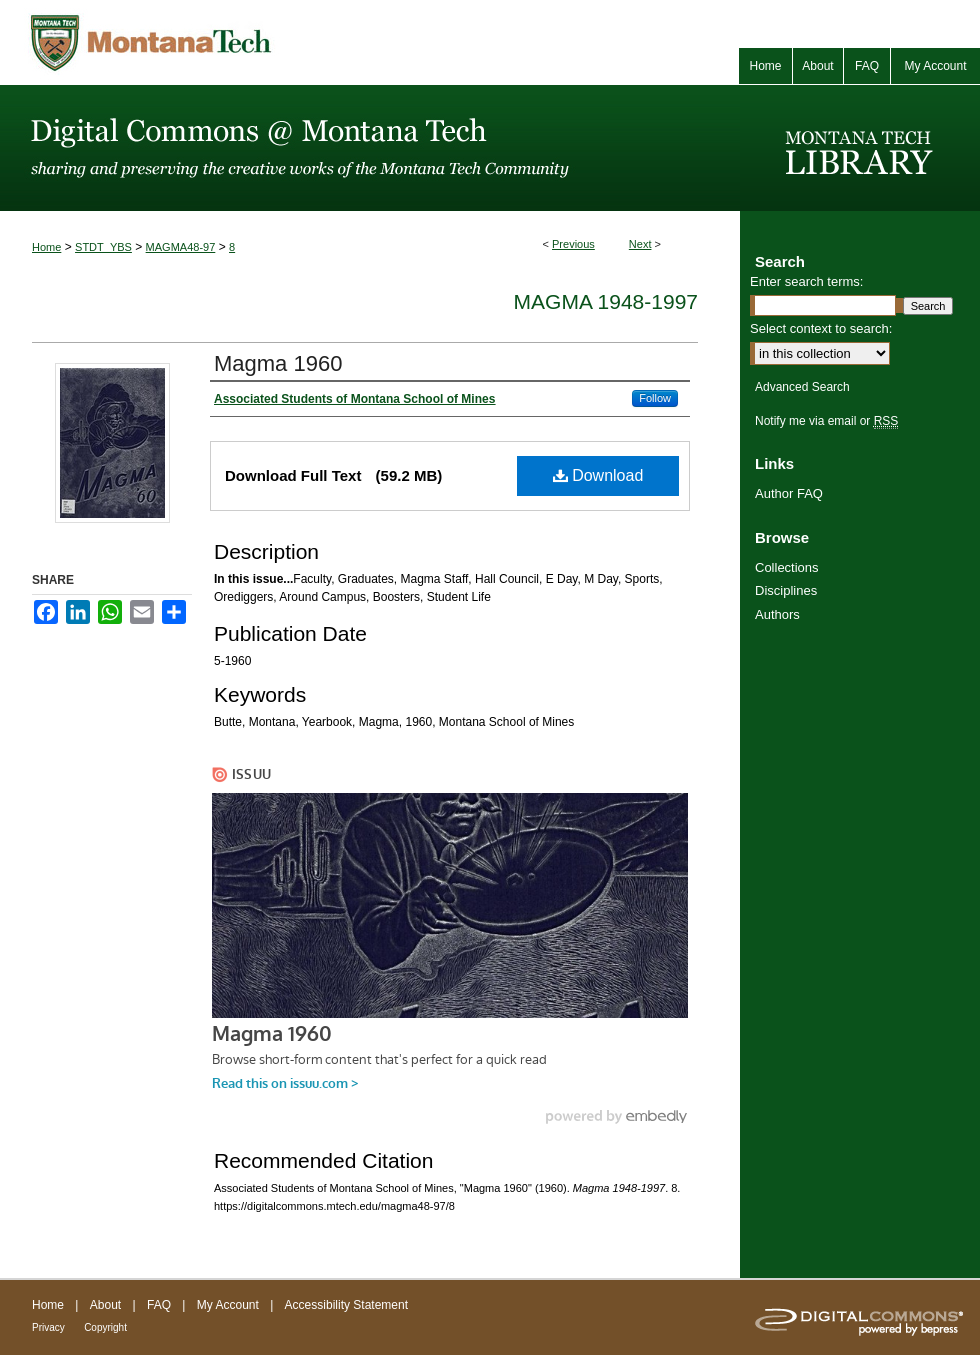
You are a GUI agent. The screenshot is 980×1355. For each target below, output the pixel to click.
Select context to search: (821, 328)
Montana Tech (240, 42)
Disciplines (786, 590)
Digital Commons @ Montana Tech (370, 148)
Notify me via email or (826, 421)
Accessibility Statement (346, 1305)
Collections (787, 567)
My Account (228, 1305)
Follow (655, 398)
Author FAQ (789, 493)
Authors (777, 614)
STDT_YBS (103, 247)
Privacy (48, 1327)
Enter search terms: (806, 281)
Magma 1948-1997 (606, 301)
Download (598, 475)
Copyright (105, 1327)
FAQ (159, 1305)
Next (640, 244)
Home (46, 247)
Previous (573, 244)
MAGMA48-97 (181, 247)
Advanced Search (802, 387)
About (105, 1305)
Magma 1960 (278, 363)
